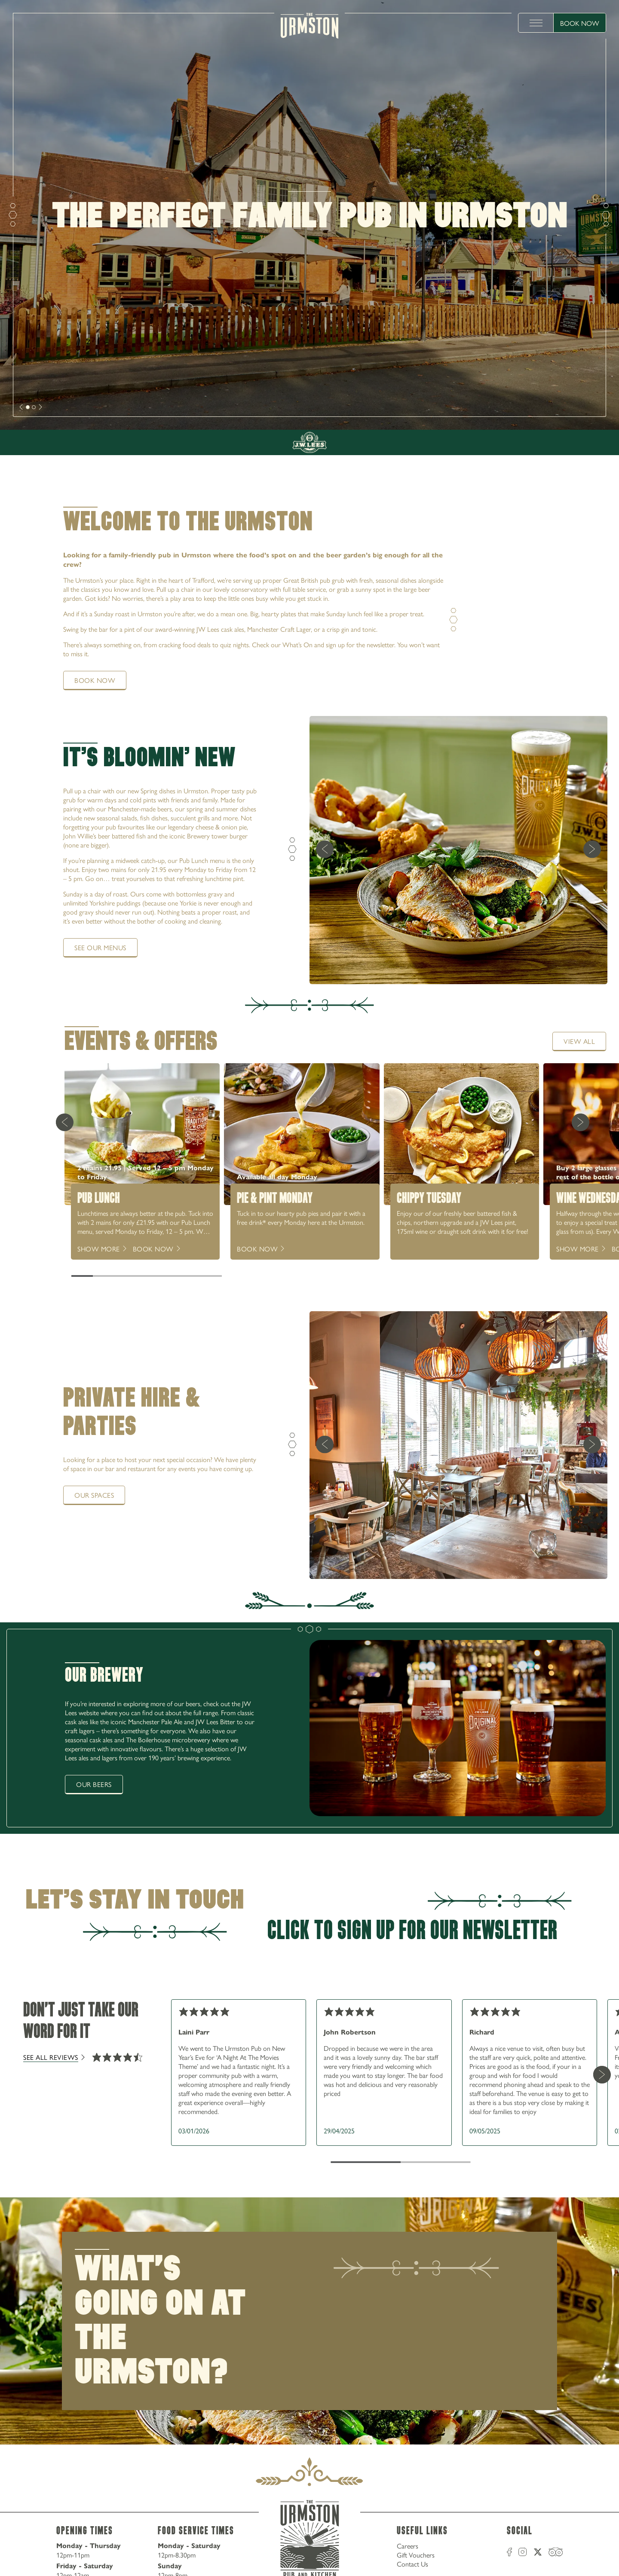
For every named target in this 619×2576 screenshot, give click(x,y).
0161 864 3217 (567, 393)
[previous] (325, 850)
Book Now (579, 23)
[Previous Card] (64, 1122)
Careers (407, 2545)
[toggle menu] (536, 22)
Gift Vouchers (416, 2554)
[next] (21, 407)
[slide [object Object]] (28, 407)
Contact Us (412, 2563)
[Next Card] (580, 1122)
